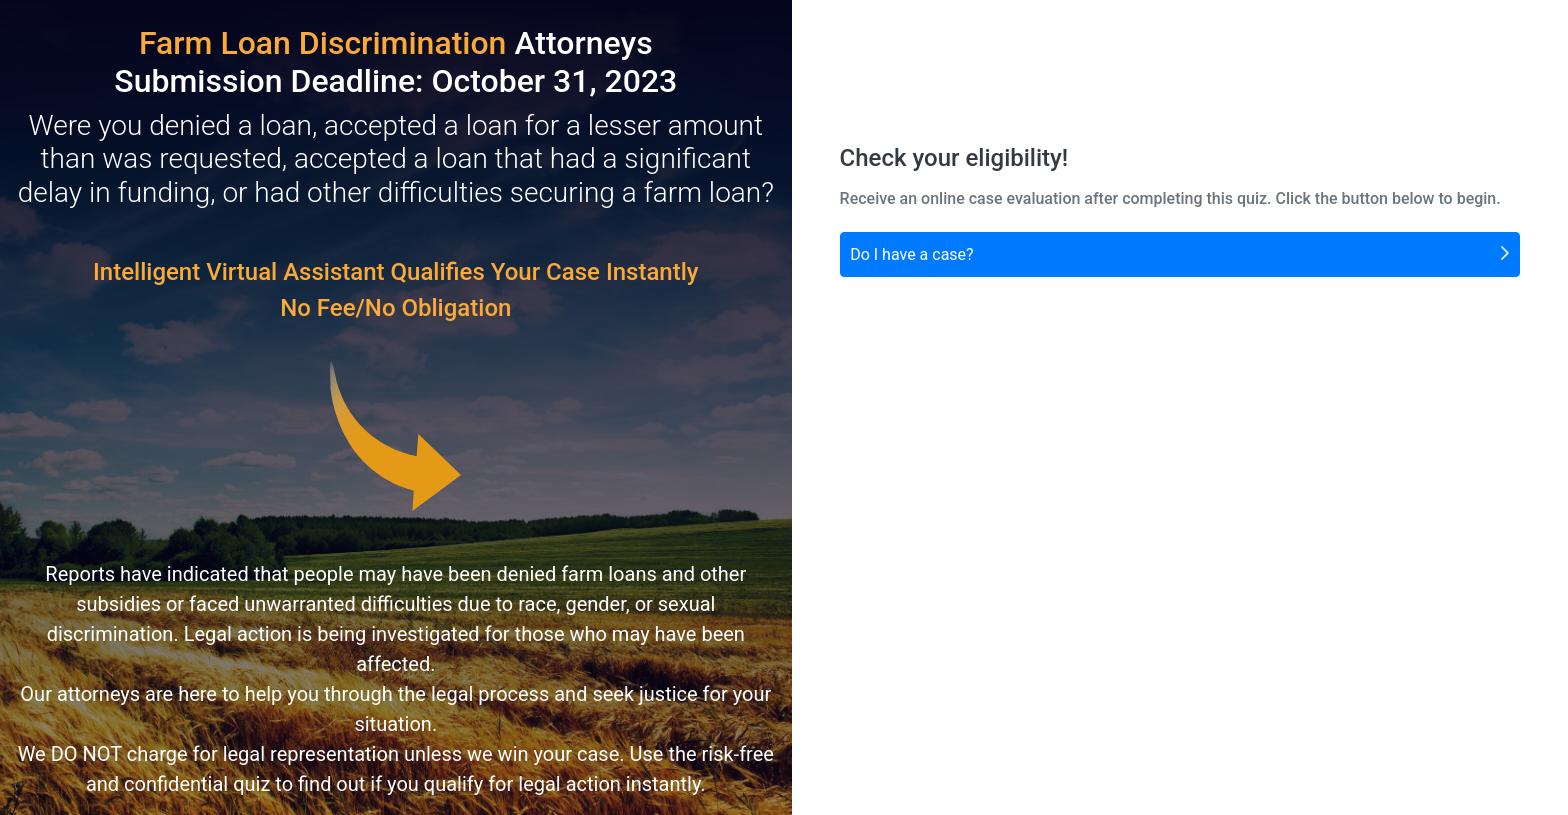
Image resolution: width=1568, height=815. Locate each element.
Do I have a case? (1179, 253)
